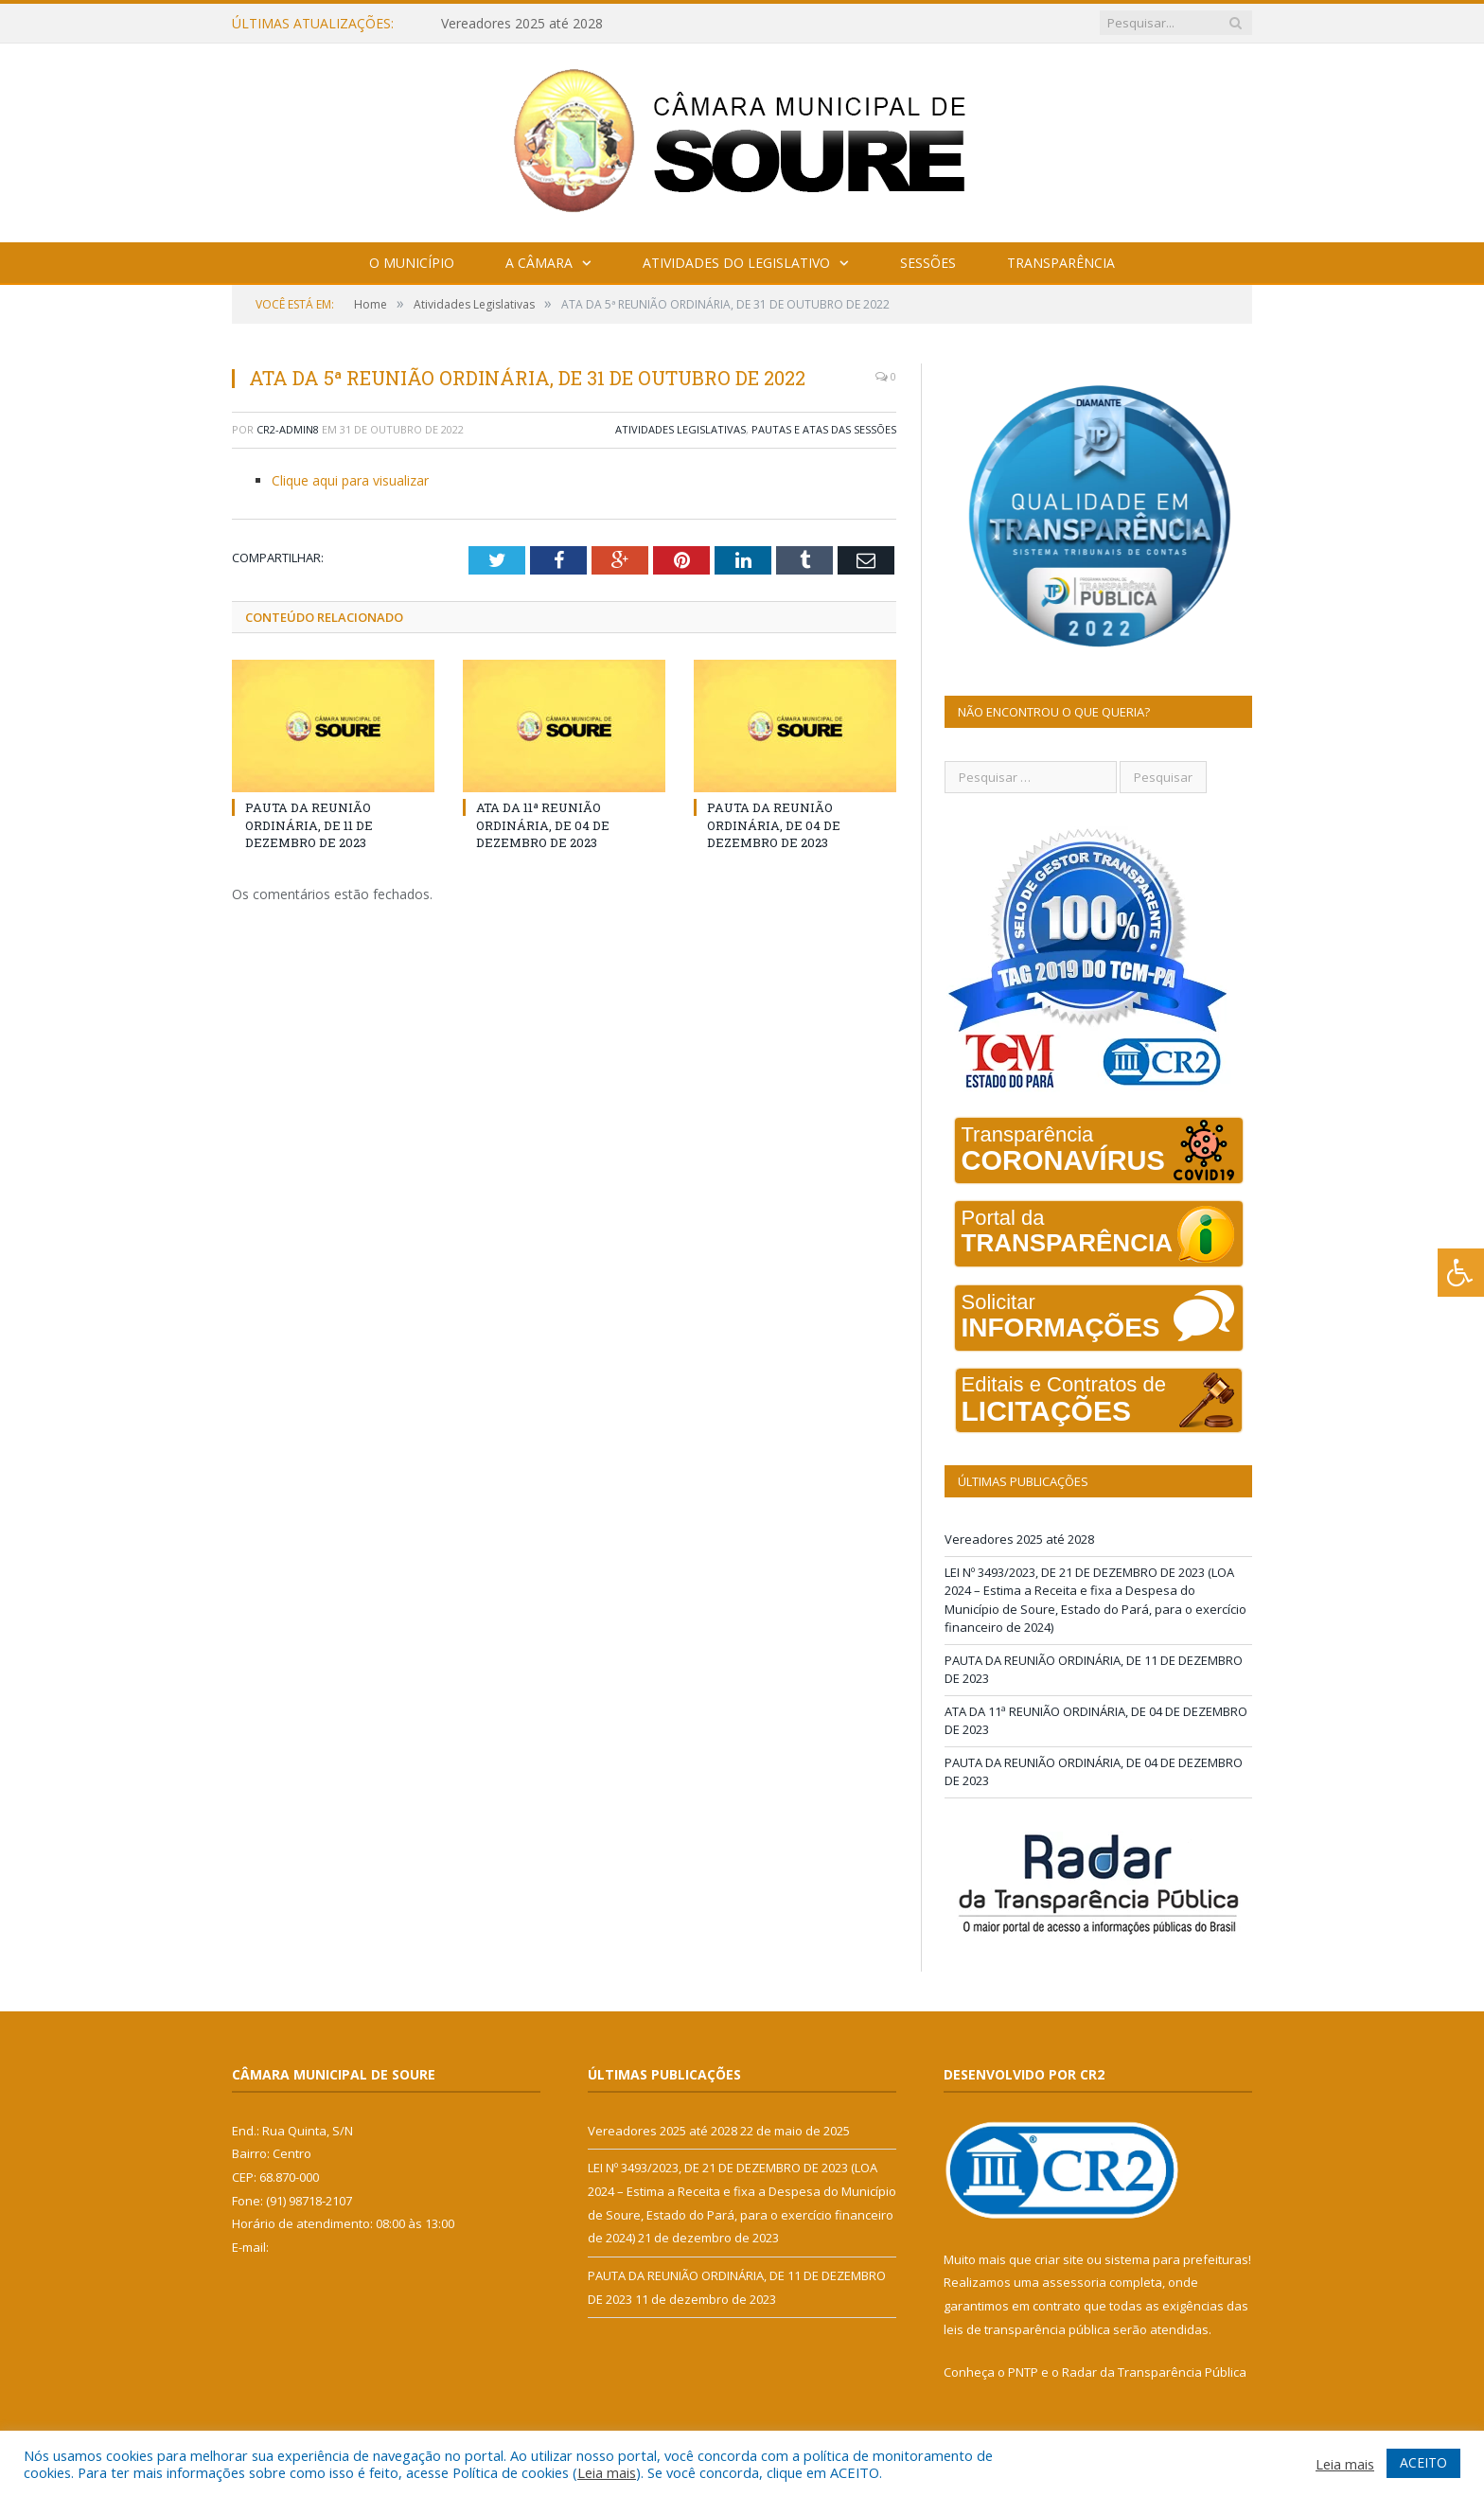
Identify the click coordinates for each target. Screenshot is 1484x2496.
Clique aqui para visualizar (350, 480)
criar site (1059, 2259)
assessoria (1074, 2282)
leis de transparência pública (1027, 2329)
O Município (411, 263)
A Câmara (539, 263)
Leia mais (606, 2472)
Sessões (928, 263)
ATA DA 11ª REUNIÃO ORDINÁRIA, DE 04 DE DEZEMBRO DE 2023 (543, 824)
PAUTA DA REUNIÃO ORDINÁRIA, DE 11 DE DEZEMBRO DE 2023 (309, 824)
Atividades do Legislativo (736, 263)
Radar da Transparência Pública (1154, 2372)
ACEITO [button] (1423, 2462)
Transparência (1061, 263)
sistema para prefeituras (1176, 2259)
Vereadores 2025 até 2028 (522, 23)
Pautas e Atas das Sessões (823, 429)
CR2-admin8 (287, 429)
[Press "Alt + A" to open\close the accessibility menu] (1461, 1272)
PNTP (1023, 2372)
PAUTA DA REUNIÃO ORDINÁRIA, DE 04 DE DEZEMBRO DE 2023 (773, 824)
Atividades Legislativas (680, 429)
